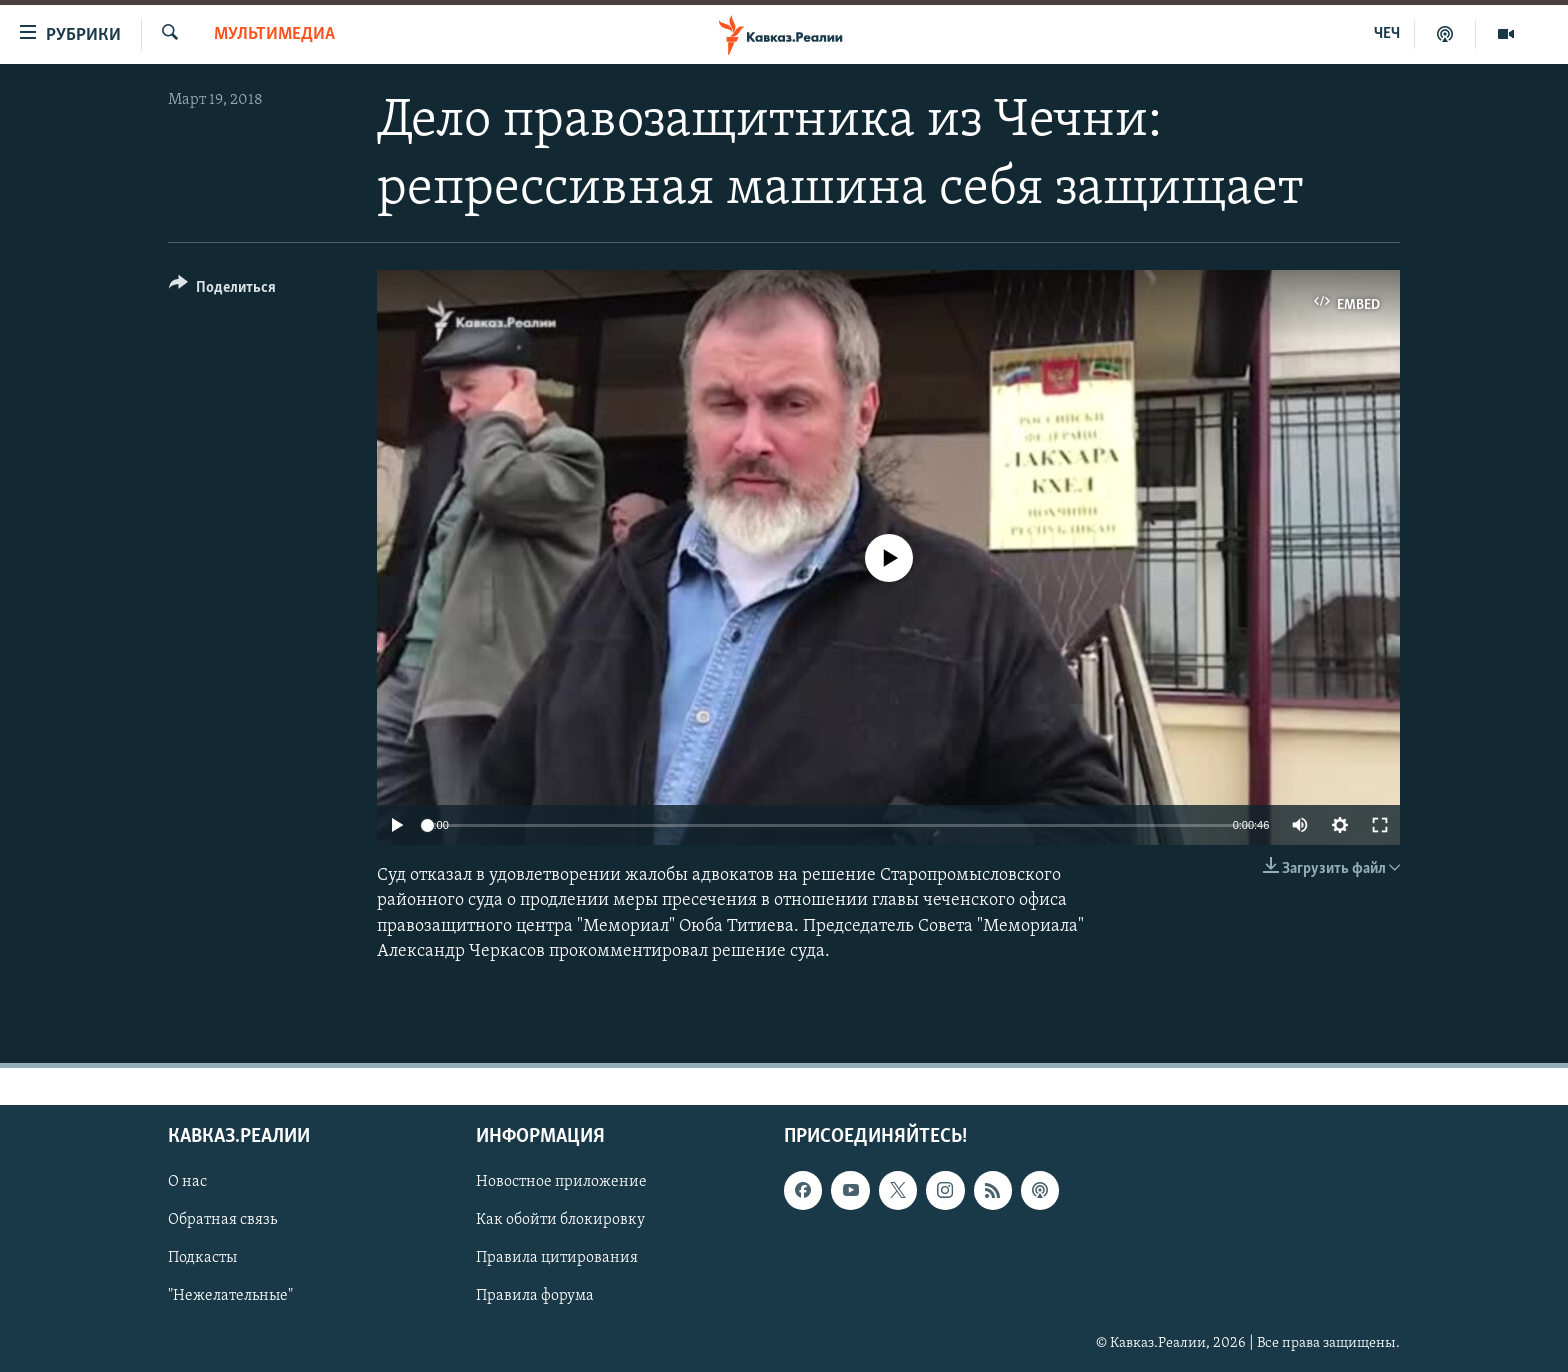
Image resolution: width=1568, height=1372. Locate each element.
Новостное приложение (561, 1182)
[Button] (222, 290)
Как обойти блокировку (560, 1220)
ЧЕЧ (1387, 34)
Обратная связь (222, 1220)
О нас (187, 1182)
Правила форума (535, 1297)
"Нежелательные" (230, 1297)
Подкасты (202, 1258)
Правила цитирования (557, 1258)
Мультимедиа (274, 34)
